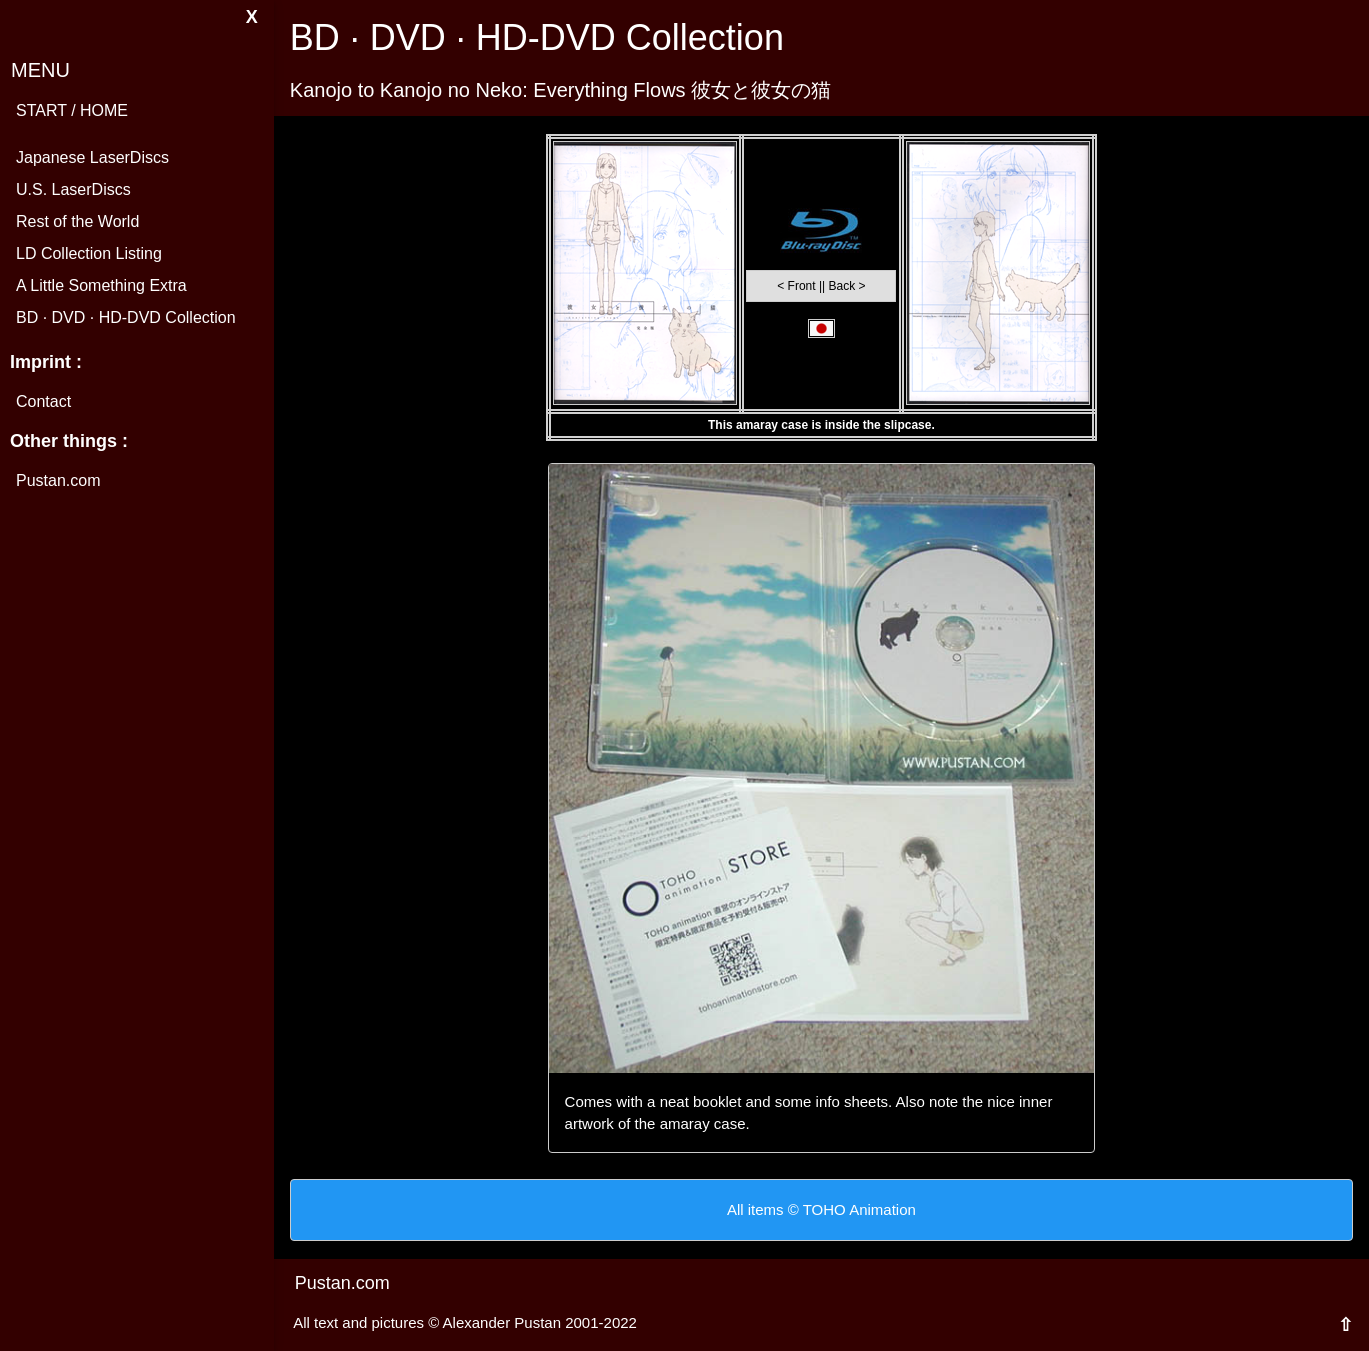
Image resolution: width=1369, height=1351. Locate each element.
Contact (43, 401)
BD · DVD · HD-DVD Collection (126, 317)
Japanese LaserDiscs (92, 157)
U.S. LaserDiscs (73, 189)
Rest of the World (77, 221)
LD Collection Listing (89, 253)
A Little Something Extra (101, 285)
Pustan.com (58, 480)
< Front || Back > (821, 286)
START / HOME (72, 110)
